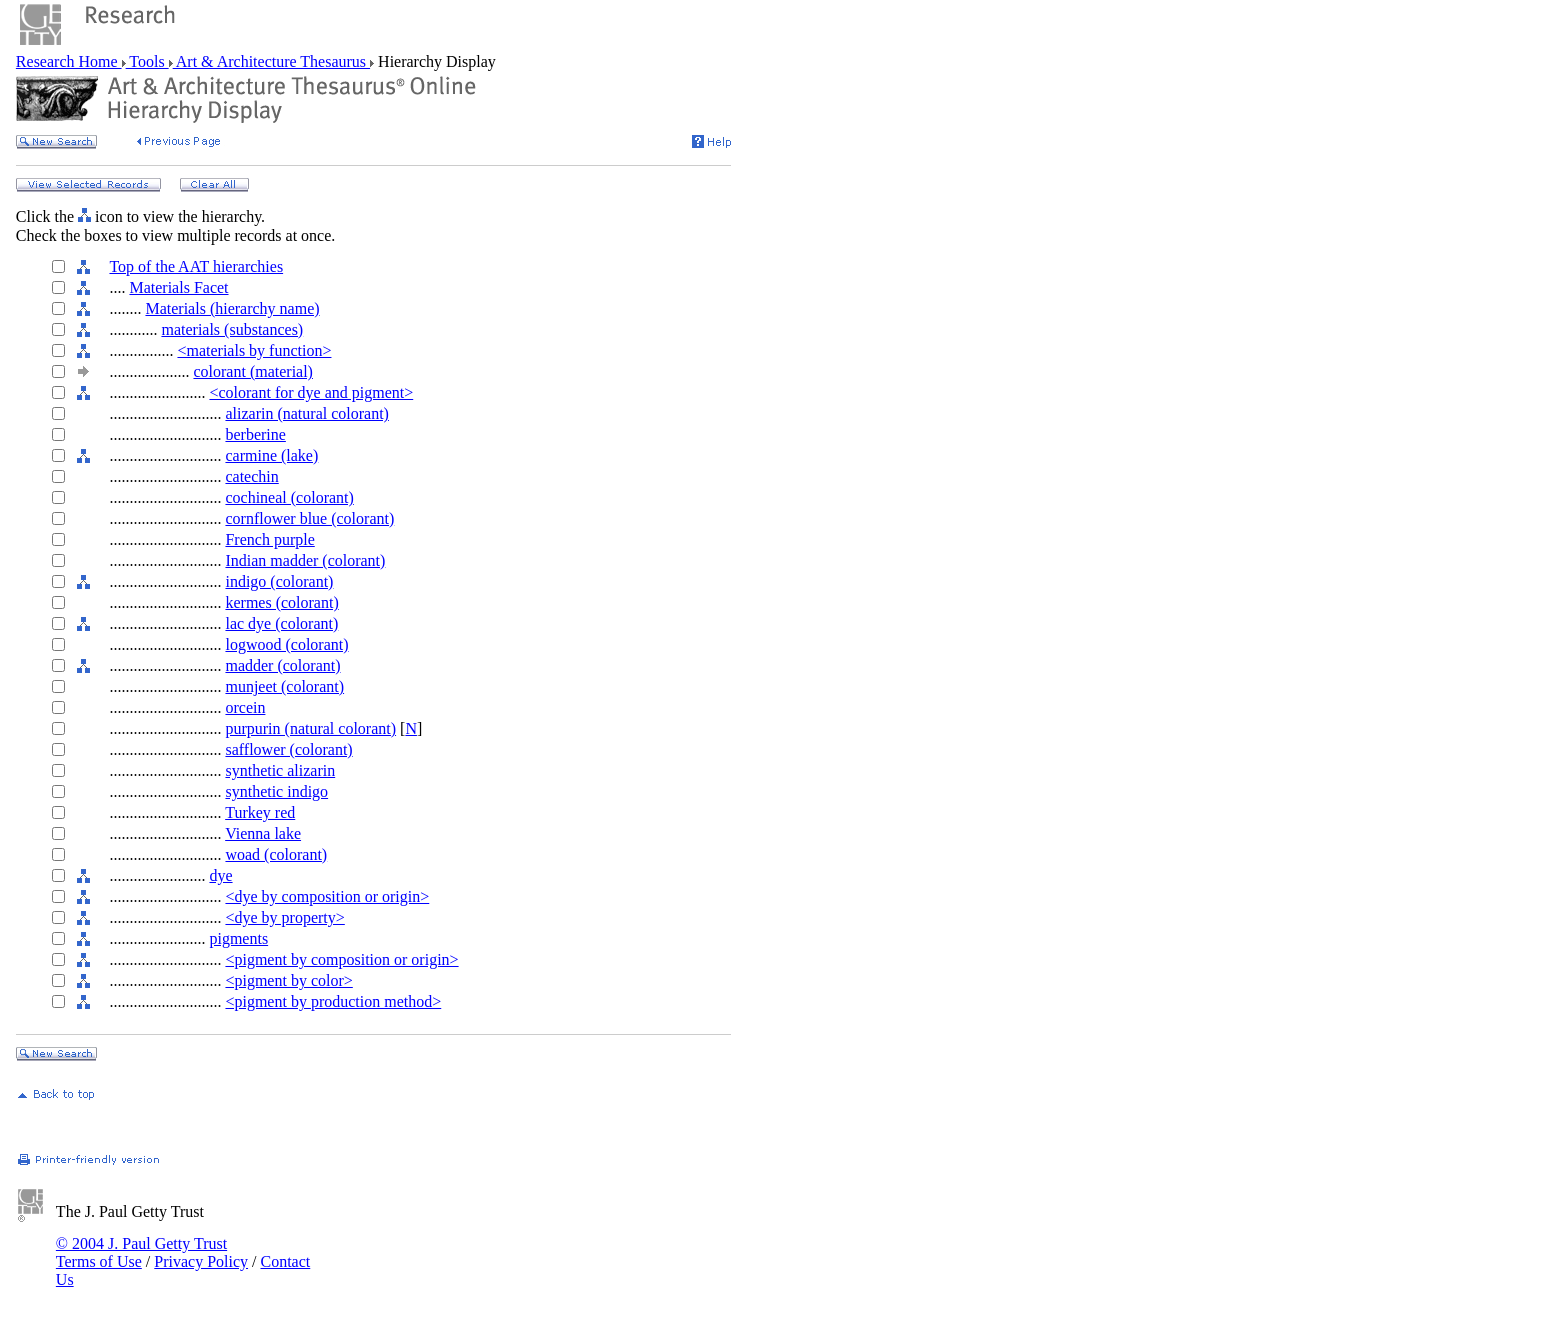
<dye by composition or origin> (327, 896)
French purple (269, 539)
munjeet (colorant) (284, 686)
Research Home (69, 61)
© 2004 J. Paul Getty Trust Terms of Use (141, 1252)
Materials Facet (178, 287)
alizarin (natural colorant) (306, 413)
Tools (147, 61)
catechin (251, 476)
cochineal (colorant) (289, 497)
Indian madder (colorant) (305, 560)
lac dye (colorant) (281, 623)
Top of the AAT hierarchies (196, 266)
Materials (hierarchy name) (232, 308)
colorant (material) (253, 371)
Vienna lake (263, 833)
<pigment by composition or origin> (341, 959)
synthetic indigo (276, 791)
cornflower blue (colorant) (309, 518)
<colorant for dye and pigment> (311, 392)
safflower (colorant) (288, 749)
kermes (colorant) (281, 602)
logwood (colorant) (286, 644)
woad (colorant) (276, 854)
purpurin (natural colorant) (310, 728)
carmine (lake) (271, 455)
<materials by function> (254, 350)
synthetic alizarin (280, 770)
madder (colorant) (282, 665)
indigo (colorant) (279, 581)
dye (220, 875)
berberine (255, 434)
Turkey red (260, 812)
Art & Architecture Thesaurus (271, 61)
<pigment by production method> (333, 1001)
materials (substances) (232, 329)
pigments (238, 938)
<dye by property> (284, 917)
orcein (245, 707)
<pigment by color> (288, 980)
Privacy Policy (201, 1261)
